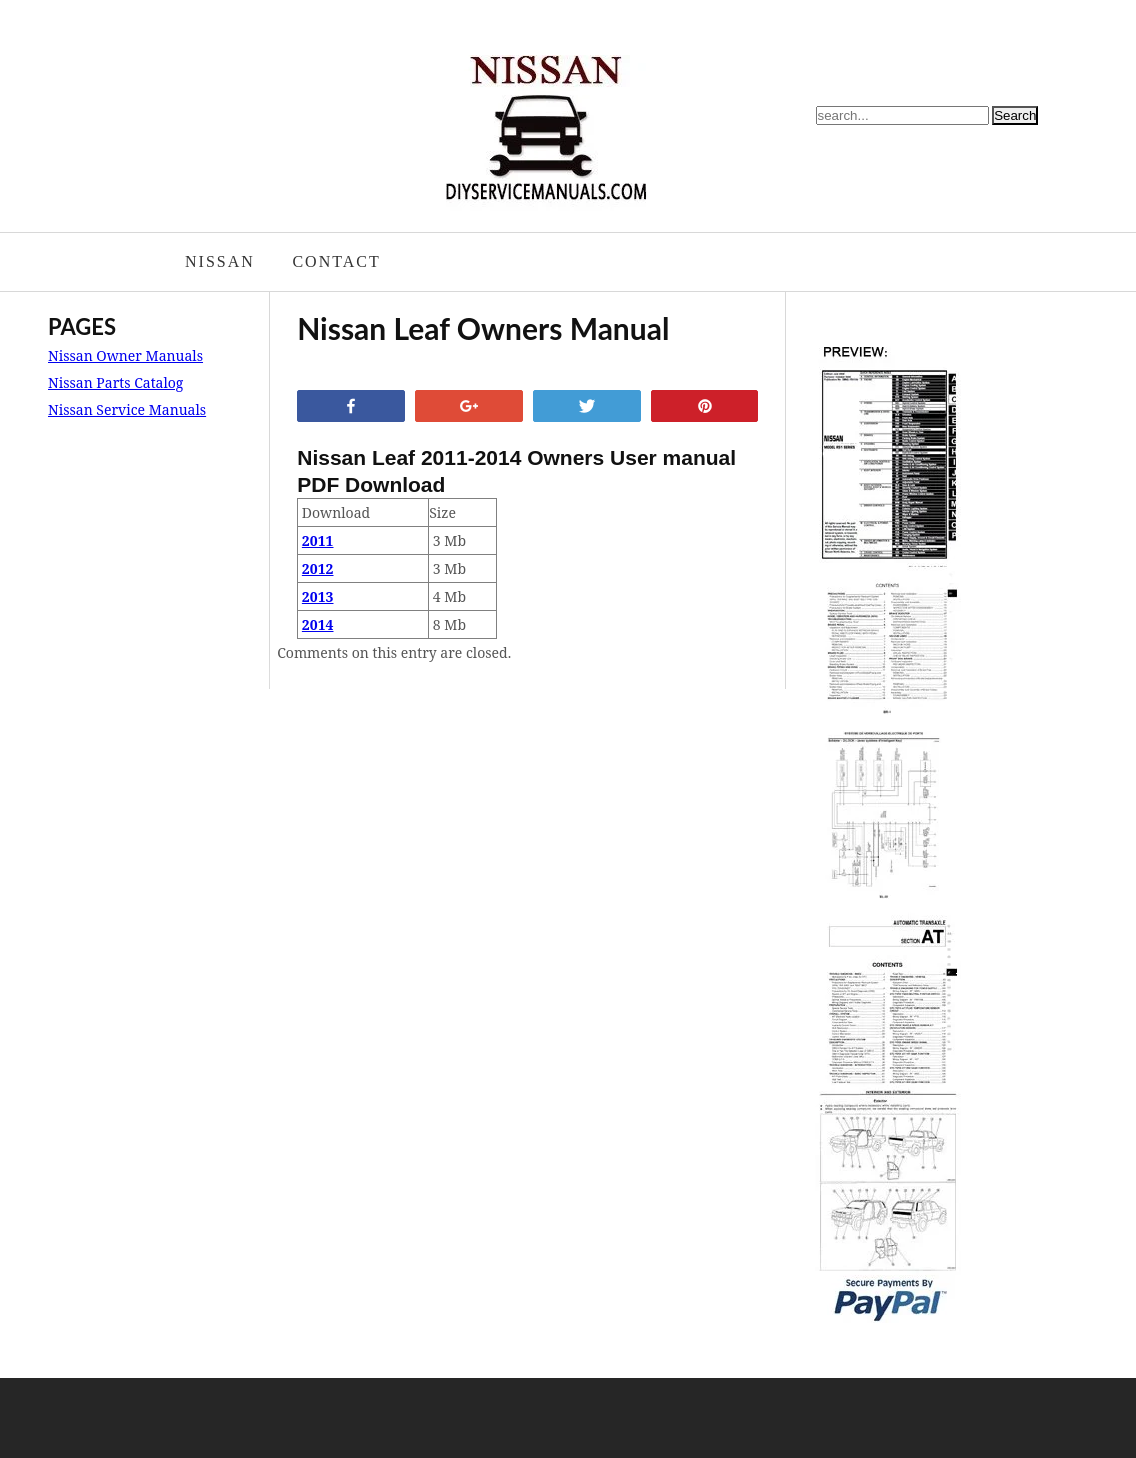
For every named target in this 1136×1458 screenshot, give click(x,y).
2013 (318, 596)
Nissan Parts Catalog (115, 382)
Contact (336, 261)
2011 (318, 540)
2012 (318, 568)
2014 (318, 624)
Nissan (220, 261)
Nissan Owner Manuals (125, 355)
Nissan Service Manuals (127, 409)
